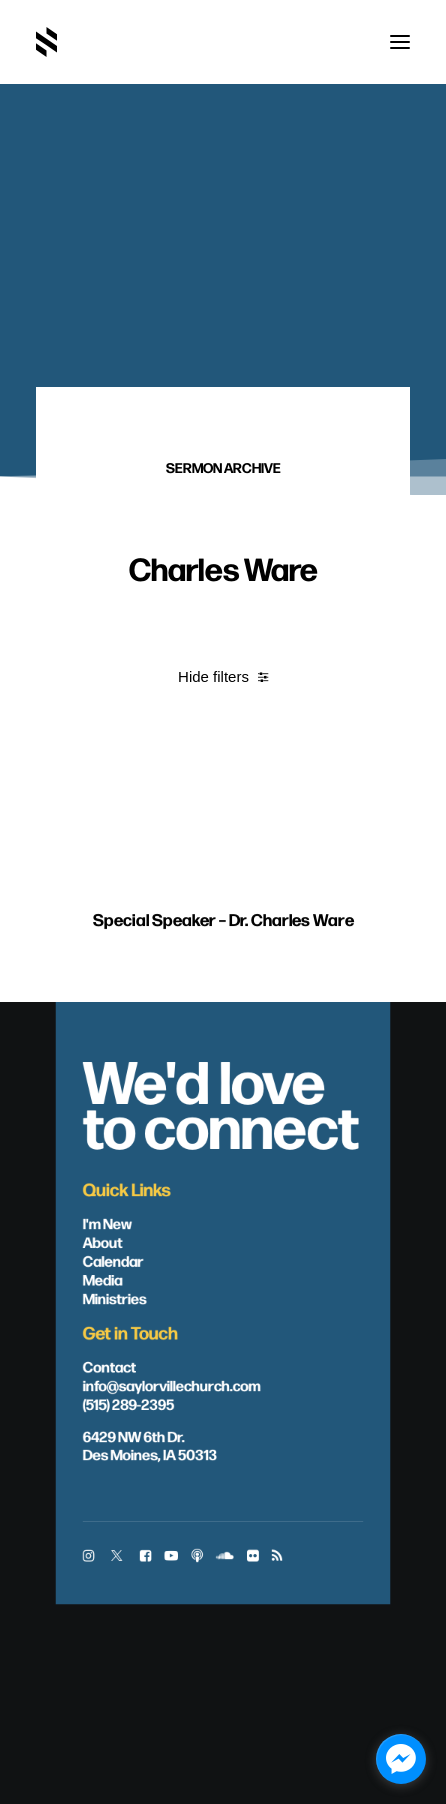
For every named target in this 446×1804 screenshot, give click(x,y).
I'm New (108, 1222)
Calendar (113, 1260)
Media (103, 1278)
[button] (400, 42)
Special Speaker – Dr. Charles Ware (223, 956)
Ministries (115, 1297)
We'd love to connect (221, 1101)
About (103, 1241)
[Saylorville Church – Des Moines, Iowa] (46, 42)
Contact (109, 1365)
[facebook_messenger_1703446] (401, 1759)
